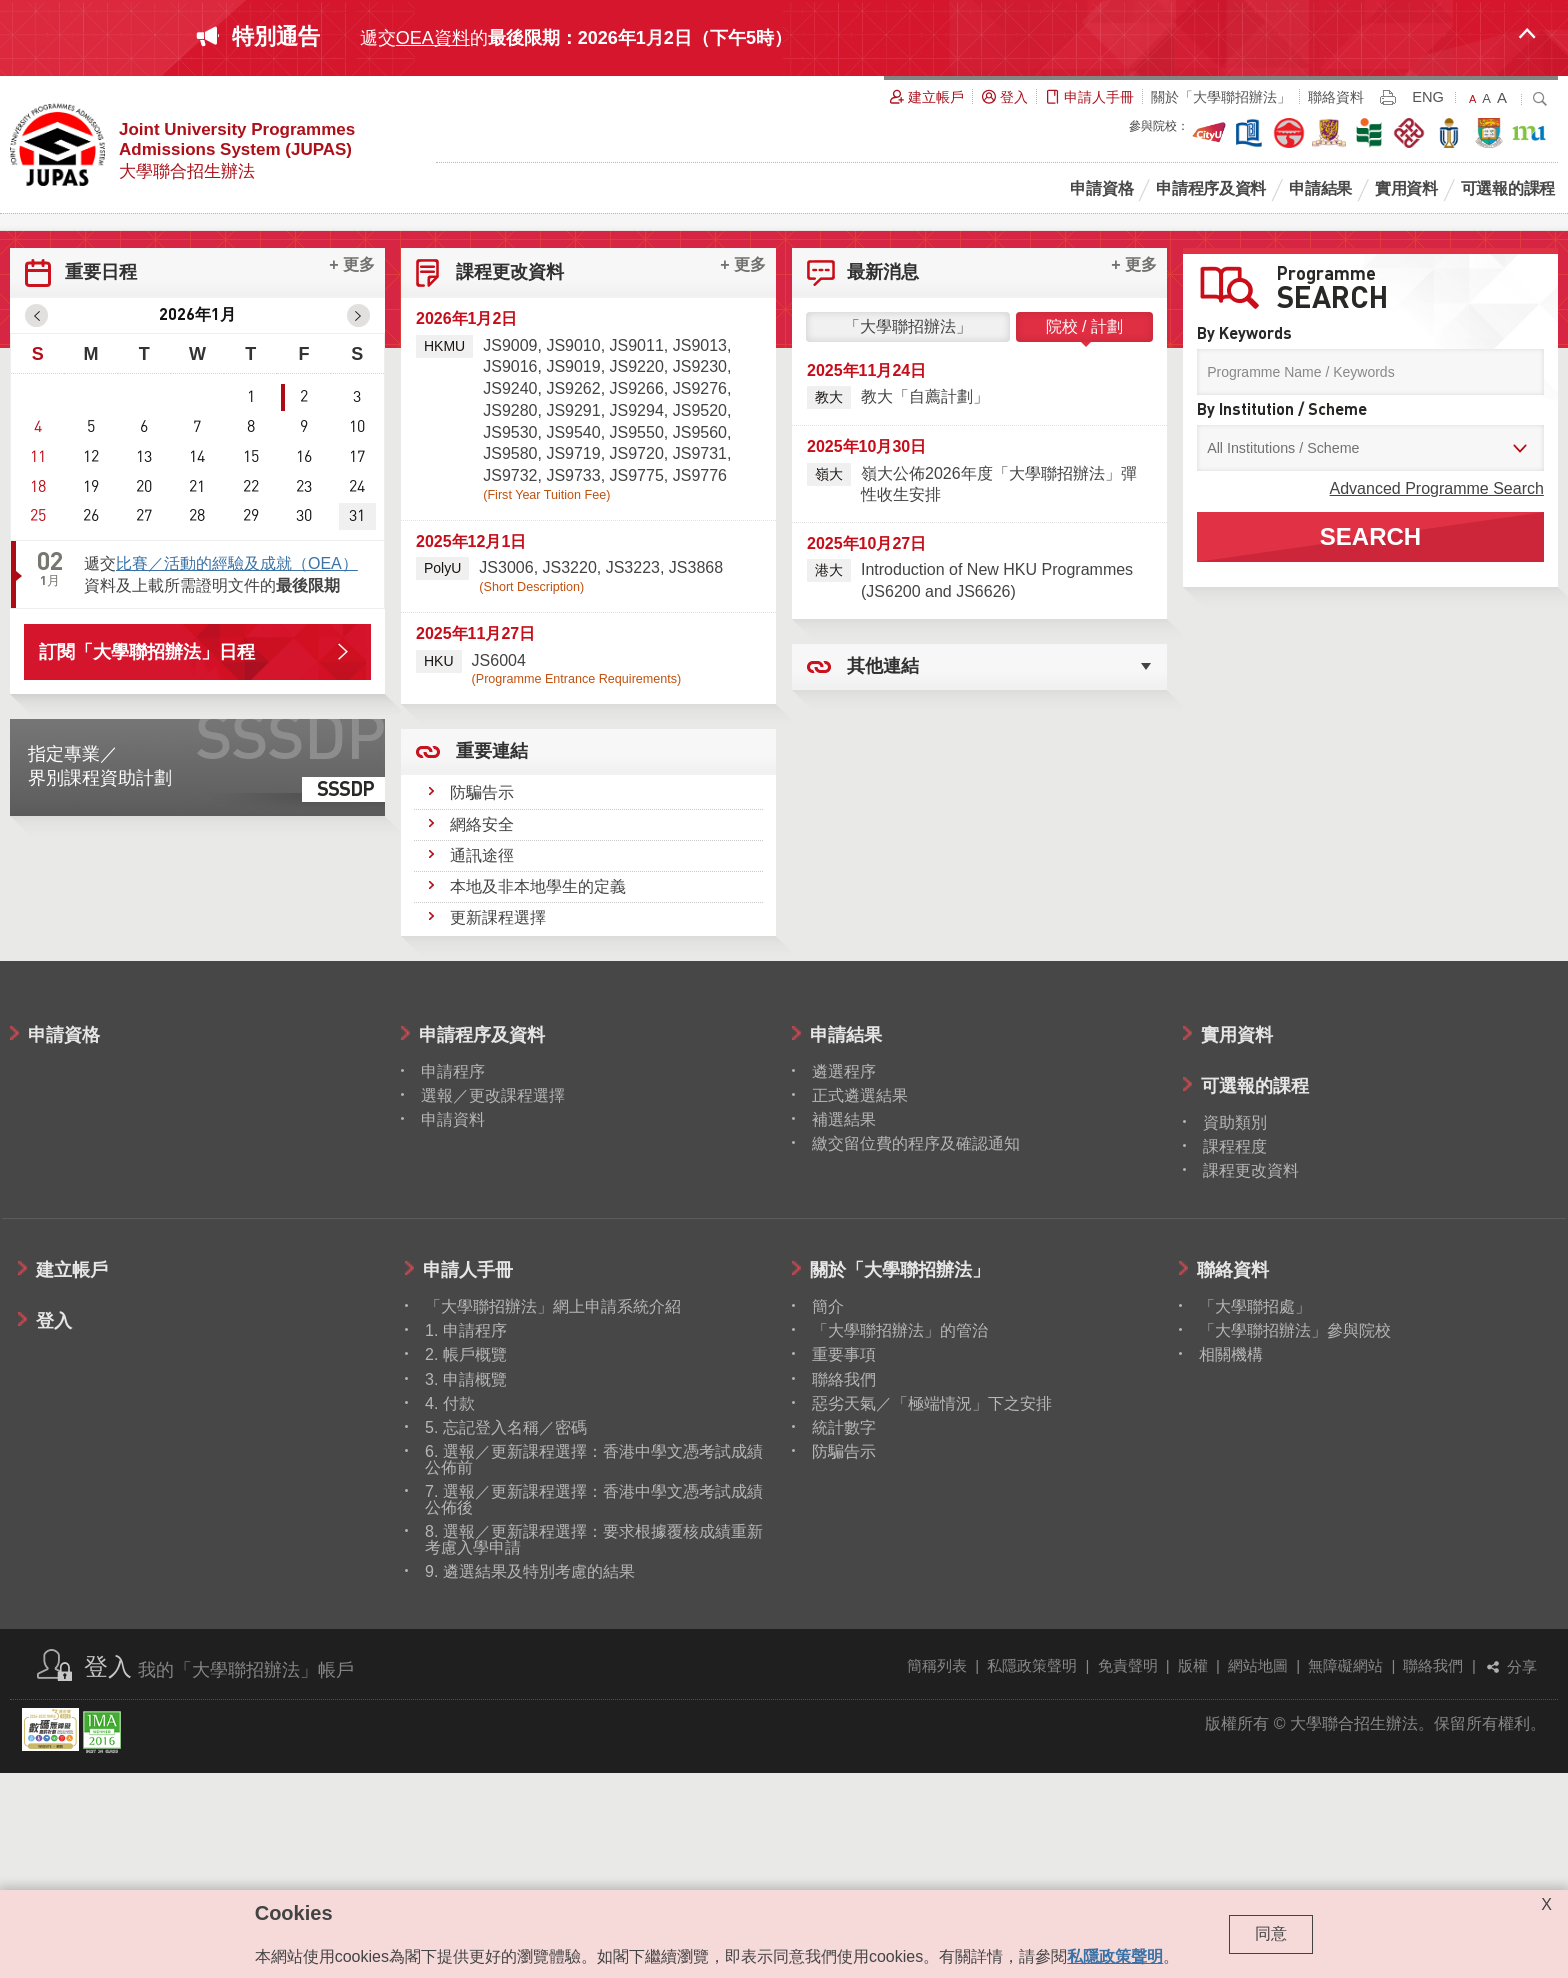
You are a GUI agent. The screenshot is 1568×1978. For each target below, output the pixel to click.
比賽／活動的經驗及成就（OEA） (237, 767)
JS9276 (700, 592)
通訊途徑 (482, 1059)
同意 (1271, 1933)
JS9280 (510, 614)
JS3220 (570, 771)
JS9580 (510, 657)
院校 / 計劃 (1084, 530)
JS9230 (700, 570)
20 (144, 691)
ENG (1428, 97)
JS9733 (573, 679)
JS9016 (510, 570)
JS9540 (573, 636)
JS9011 (637, 549)
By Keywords (1244, 538)
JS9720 (637, 657)
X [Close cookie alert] (1546, 1904)
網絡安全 (482, 1028)
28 (197, 720)
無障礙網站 (1345, 1869)
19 (91, 691)
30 (304, 720)
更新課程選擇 (498, 1121)
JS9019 (573, 570)
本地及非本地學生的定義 (538, 1090)
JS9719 (573, 657)
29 (251, 720)
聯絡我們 (1433, 1869)
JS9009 (510, 549)
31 (357, 720)
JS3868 (696, 771)
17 (357, 661)
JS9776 (700, 679)
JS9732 (510, 679)
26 (91, 720)
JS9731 (700, 657)
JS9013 (700, 549)
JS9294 (637, 614)
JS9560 (700, 636)
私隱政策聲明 (1032, 1869)
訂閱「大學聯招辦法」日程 (147, 856)
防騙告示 (482, 996)
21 (197, 691)
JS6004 (499, 864)
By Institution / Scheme (1282, 614)
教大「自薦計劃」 (925, 600)
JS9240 (510, 592)
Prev (16, 316)
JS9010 (573, 549)
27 (144, 720)
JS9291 (573, 614)
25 (38, 720)
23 (304, 691)
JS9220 (637, 570)
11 (38, 661)
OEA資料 (433, 38)
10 (357, 631)
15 (251, 661)
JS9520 (700, 614)
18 (38, 691)
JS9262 (573, 592)
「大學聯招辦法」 (908, 530)
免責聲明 (1128, 1869)
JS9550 (637, 636)
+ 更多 (352, 469)
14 (197, 661)
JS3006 (506, 771)
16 (304, 661)
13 (144, 661)
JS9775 (637, 679)
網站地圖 (1258, 1869)
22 (251, 691)
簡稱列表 (937, 1869)
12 (91, 661)
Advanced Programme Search (1437, 692)
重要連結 (491, 963)
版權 (1193, 1869)
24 (357, 691)
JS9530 (510, 636)
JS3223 (633, 771)
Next (1552, 316)
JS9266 (637, 592)
